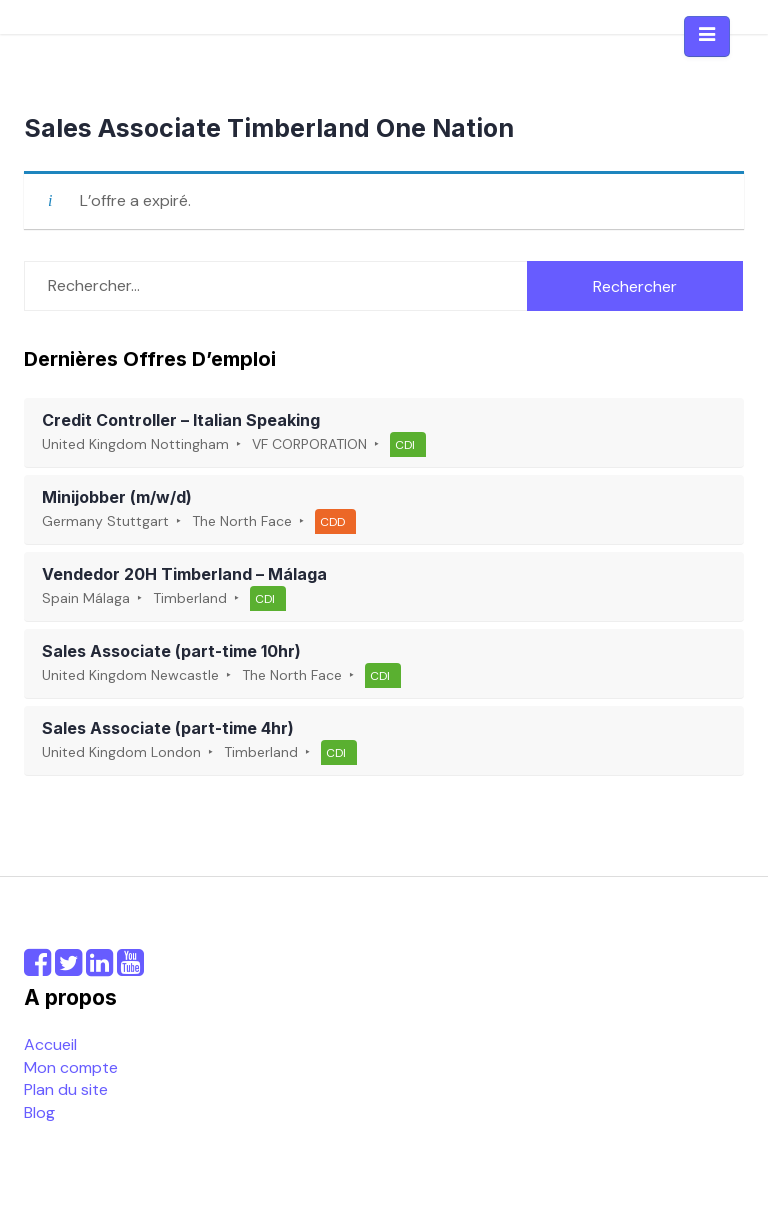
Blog (39, 1112)
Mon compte (71, 1067)
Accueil (50, 1044)
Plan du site (66, 1089)
